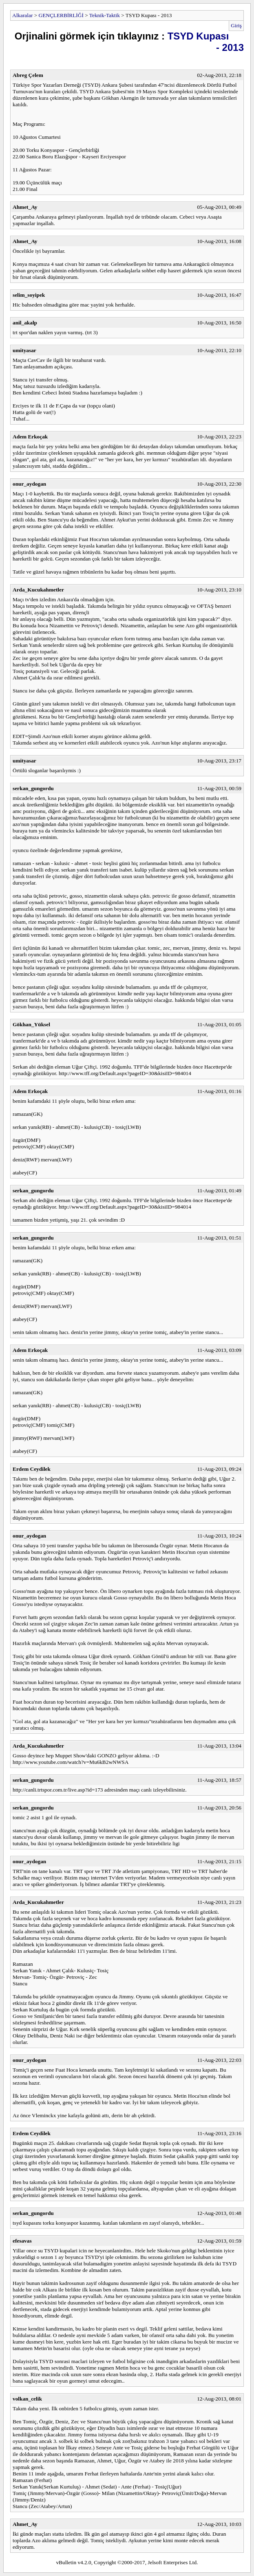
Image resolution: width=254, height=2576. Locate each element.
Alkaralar (22, 15)
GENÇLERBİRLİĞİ (61, 15)
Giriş (236, 25)
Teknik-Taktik (104, 15)
